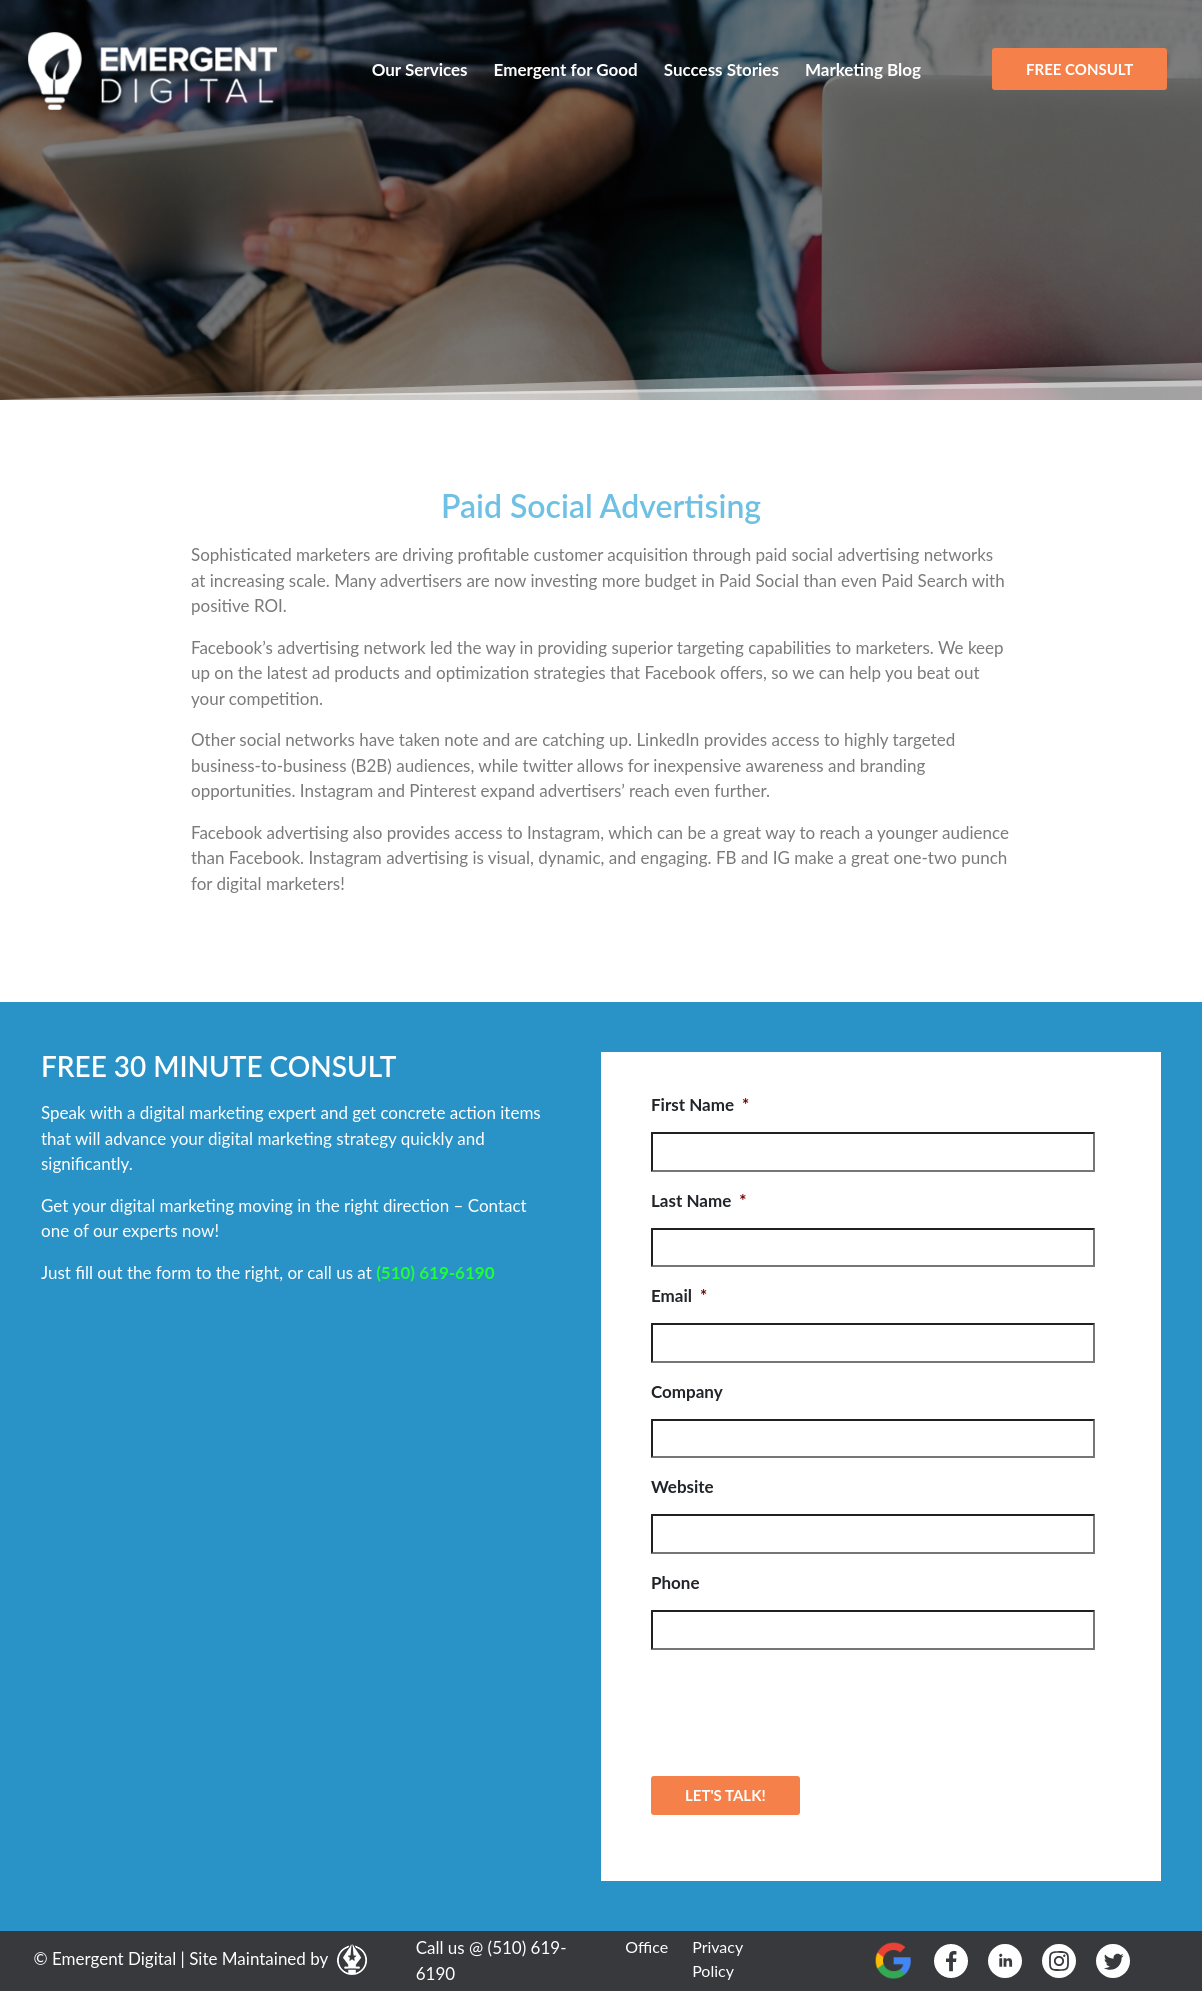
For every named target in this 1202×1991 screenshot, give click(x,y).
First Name (700, 1104)
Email (679, 1295)
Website (682, 1486)
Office (646, 1946)
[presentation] (803, 1705)
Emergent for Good (566, 69)
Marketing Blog (863, 69)
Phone (675, 1582)
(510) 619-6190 (435, 1272)
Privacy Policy (717, 1958)
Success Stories (721, 69)
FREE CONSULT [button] (1079, 69)
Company (687, 1391)
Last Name (698, 1200)
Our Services (420, 69)
